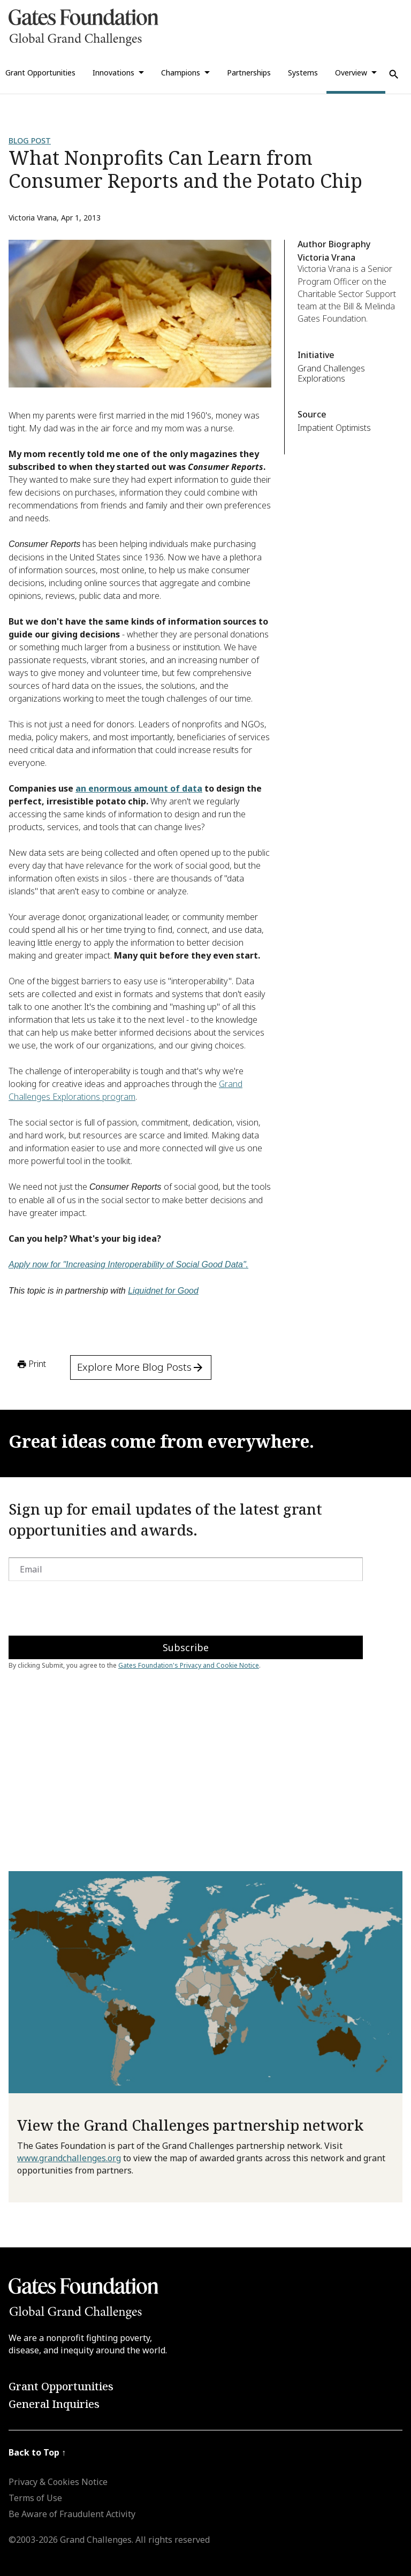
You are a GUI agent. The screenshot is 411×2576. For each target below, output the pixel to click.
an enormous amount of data (138, 788)
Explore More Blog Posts (140, 1367)
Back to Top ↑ (37, 2452)
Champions (180, 72)
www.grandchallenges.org (69, 2158)
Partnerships (249, 72)
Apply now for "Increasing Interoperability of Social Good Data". (128, 1264)
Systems (303, 72)
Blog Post (30, 140)
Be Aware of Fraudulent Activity (72, 2514)
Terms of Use (35, 2498)
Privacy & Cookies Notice (58, 2482)
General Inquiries (54, 2404)
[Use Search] (393, 74)
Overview (351, 72)
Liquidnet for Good (163, 1290)
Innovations (113, 72)
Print (31, 1364)
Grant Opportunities (61, 2386)
